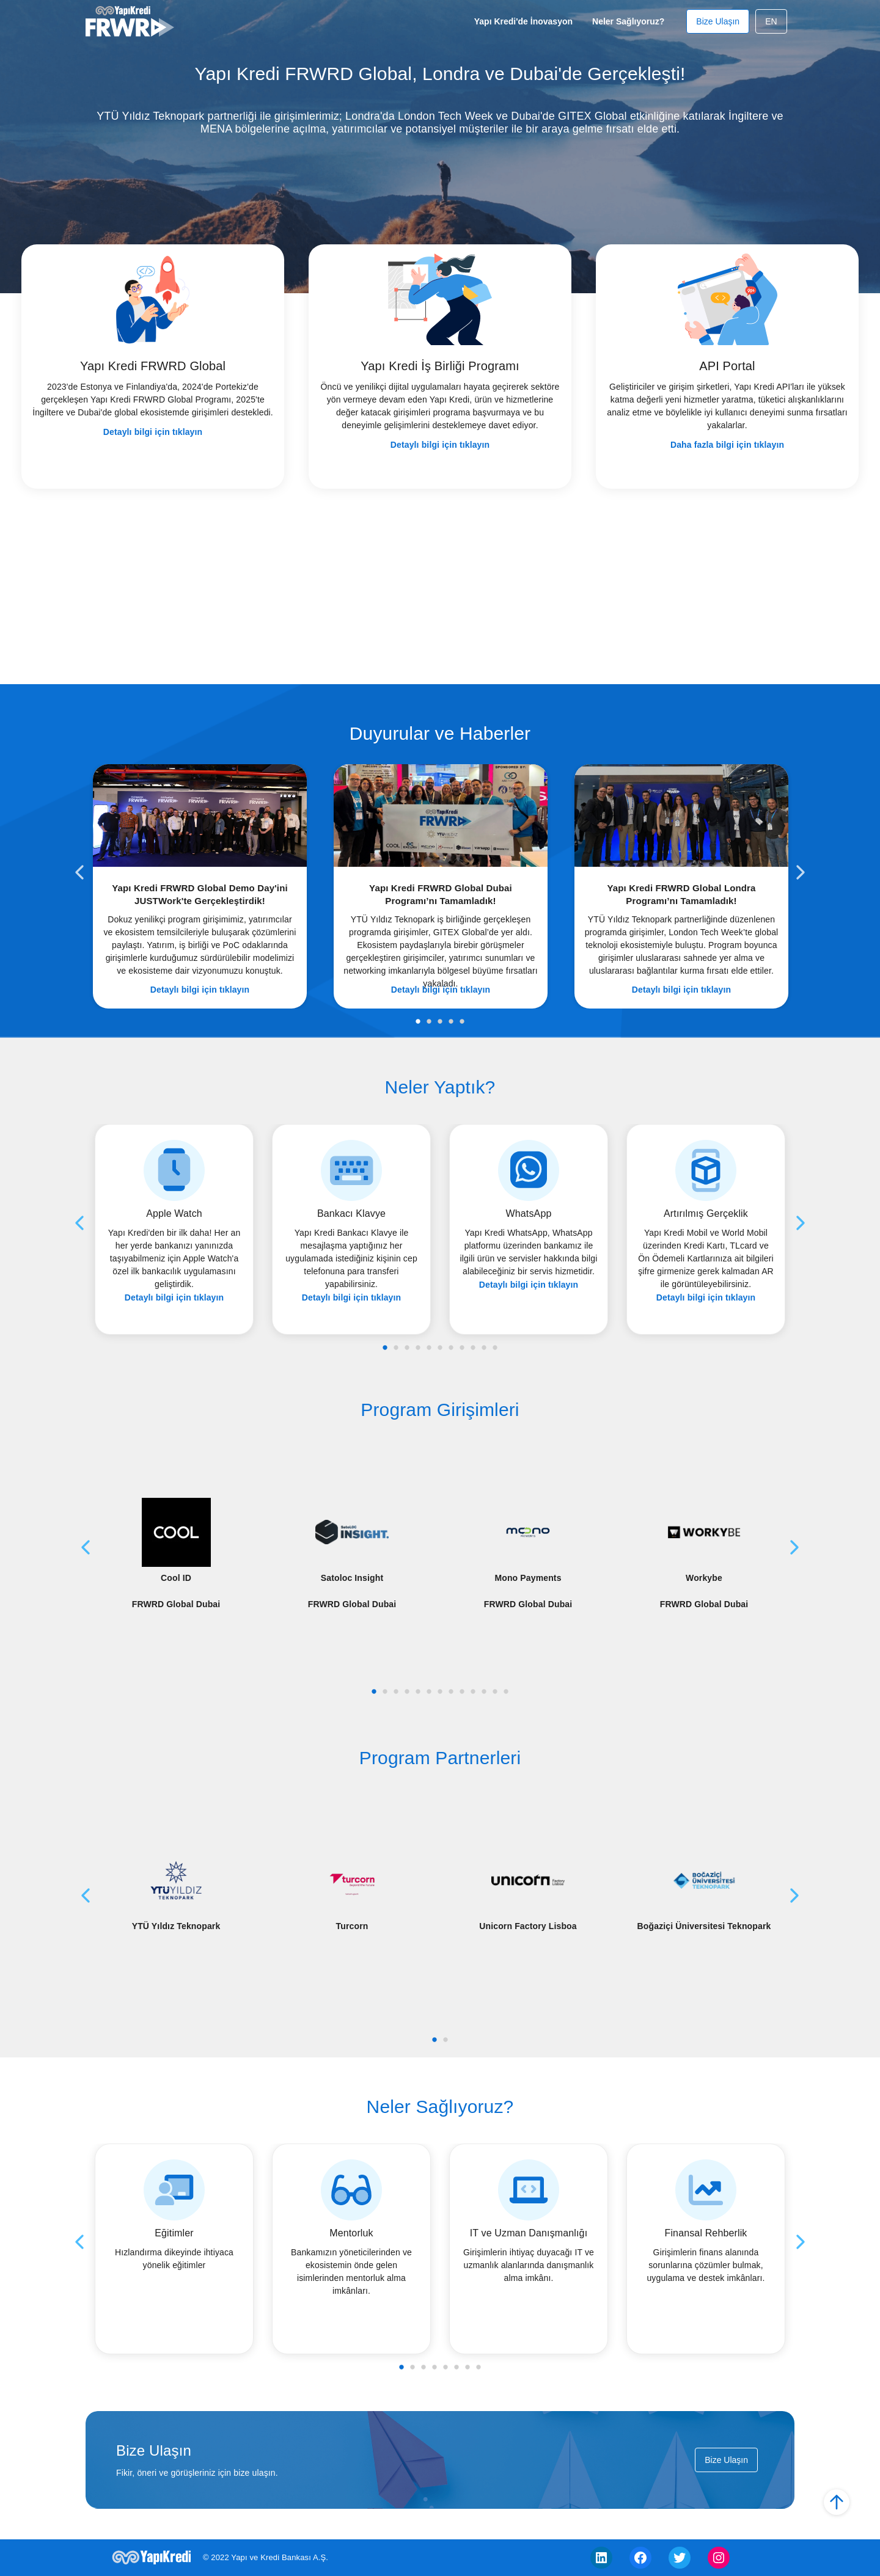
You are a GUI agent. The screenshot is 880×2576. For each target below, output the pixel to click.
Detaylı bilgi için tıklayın (153, 432)
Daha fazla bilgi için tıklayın (727, 445)
